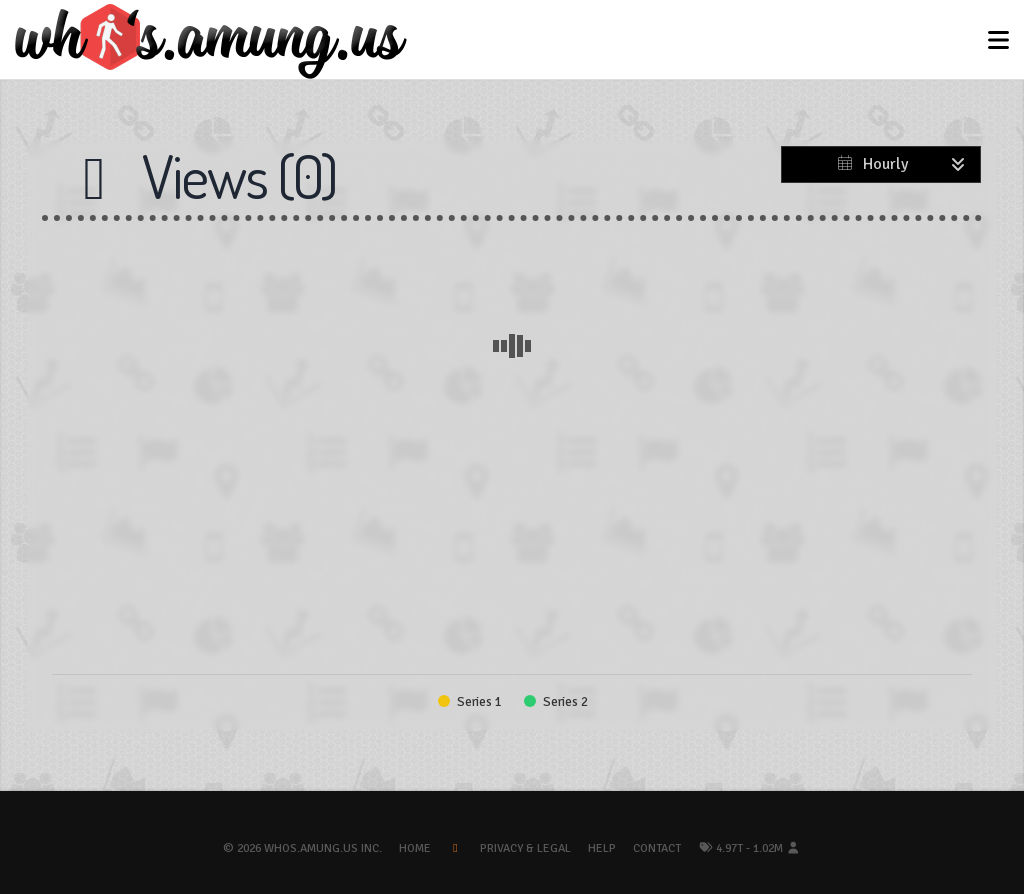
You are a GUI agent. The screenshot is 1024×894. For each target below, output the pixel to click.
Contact (657, 848)
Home (415, 848)
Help (602, 848)
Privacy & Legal (525, 848)
